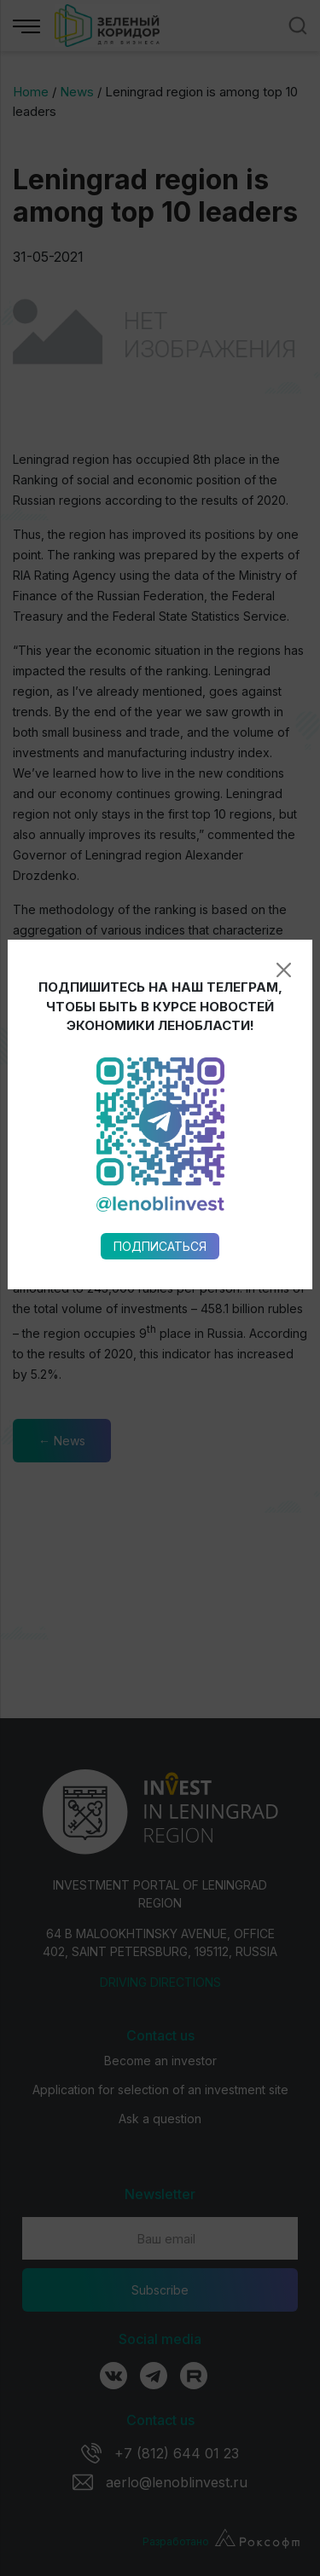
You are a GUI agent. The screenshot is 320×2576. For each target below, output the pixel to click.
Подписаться (160, 981)
